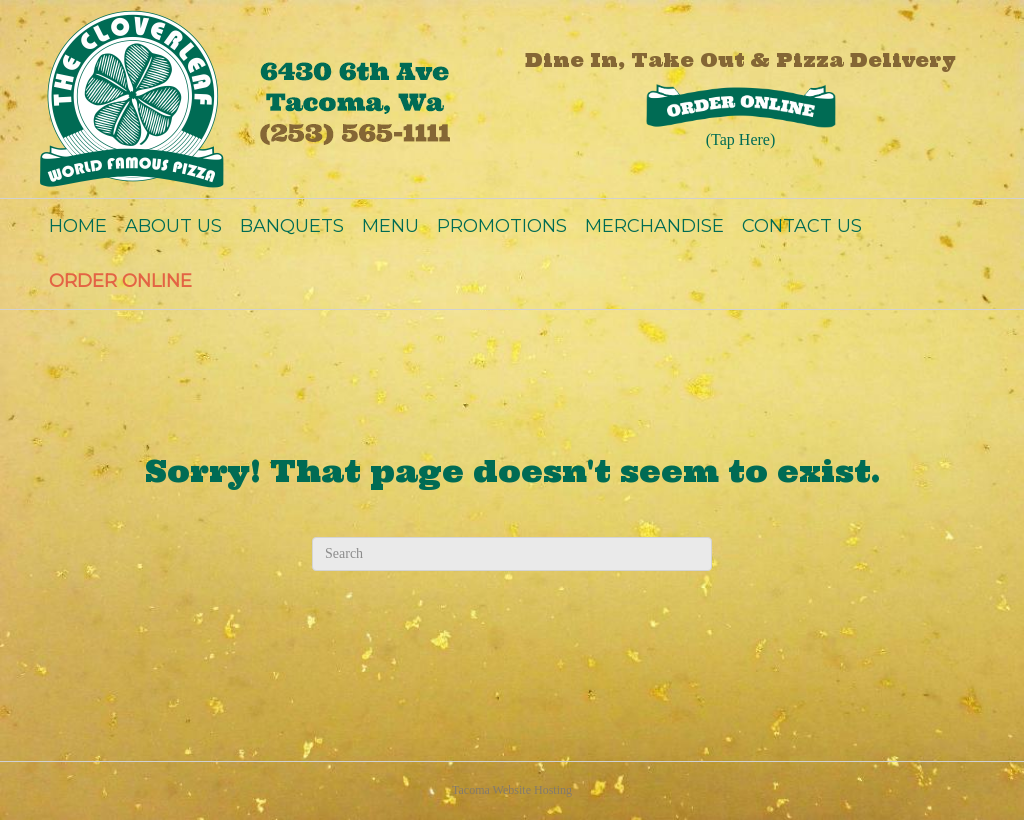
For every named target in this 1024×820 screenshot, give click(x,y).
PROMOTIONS (502, 226)
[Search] (512, 554)
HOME (78, 226)
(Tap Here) (741, 139)
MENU (390, 226)
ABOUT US (173, 226)
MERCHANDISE (654, 226)
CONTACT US (802, 226)
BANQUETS (292, 226)
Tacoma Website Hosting (512, 790)
